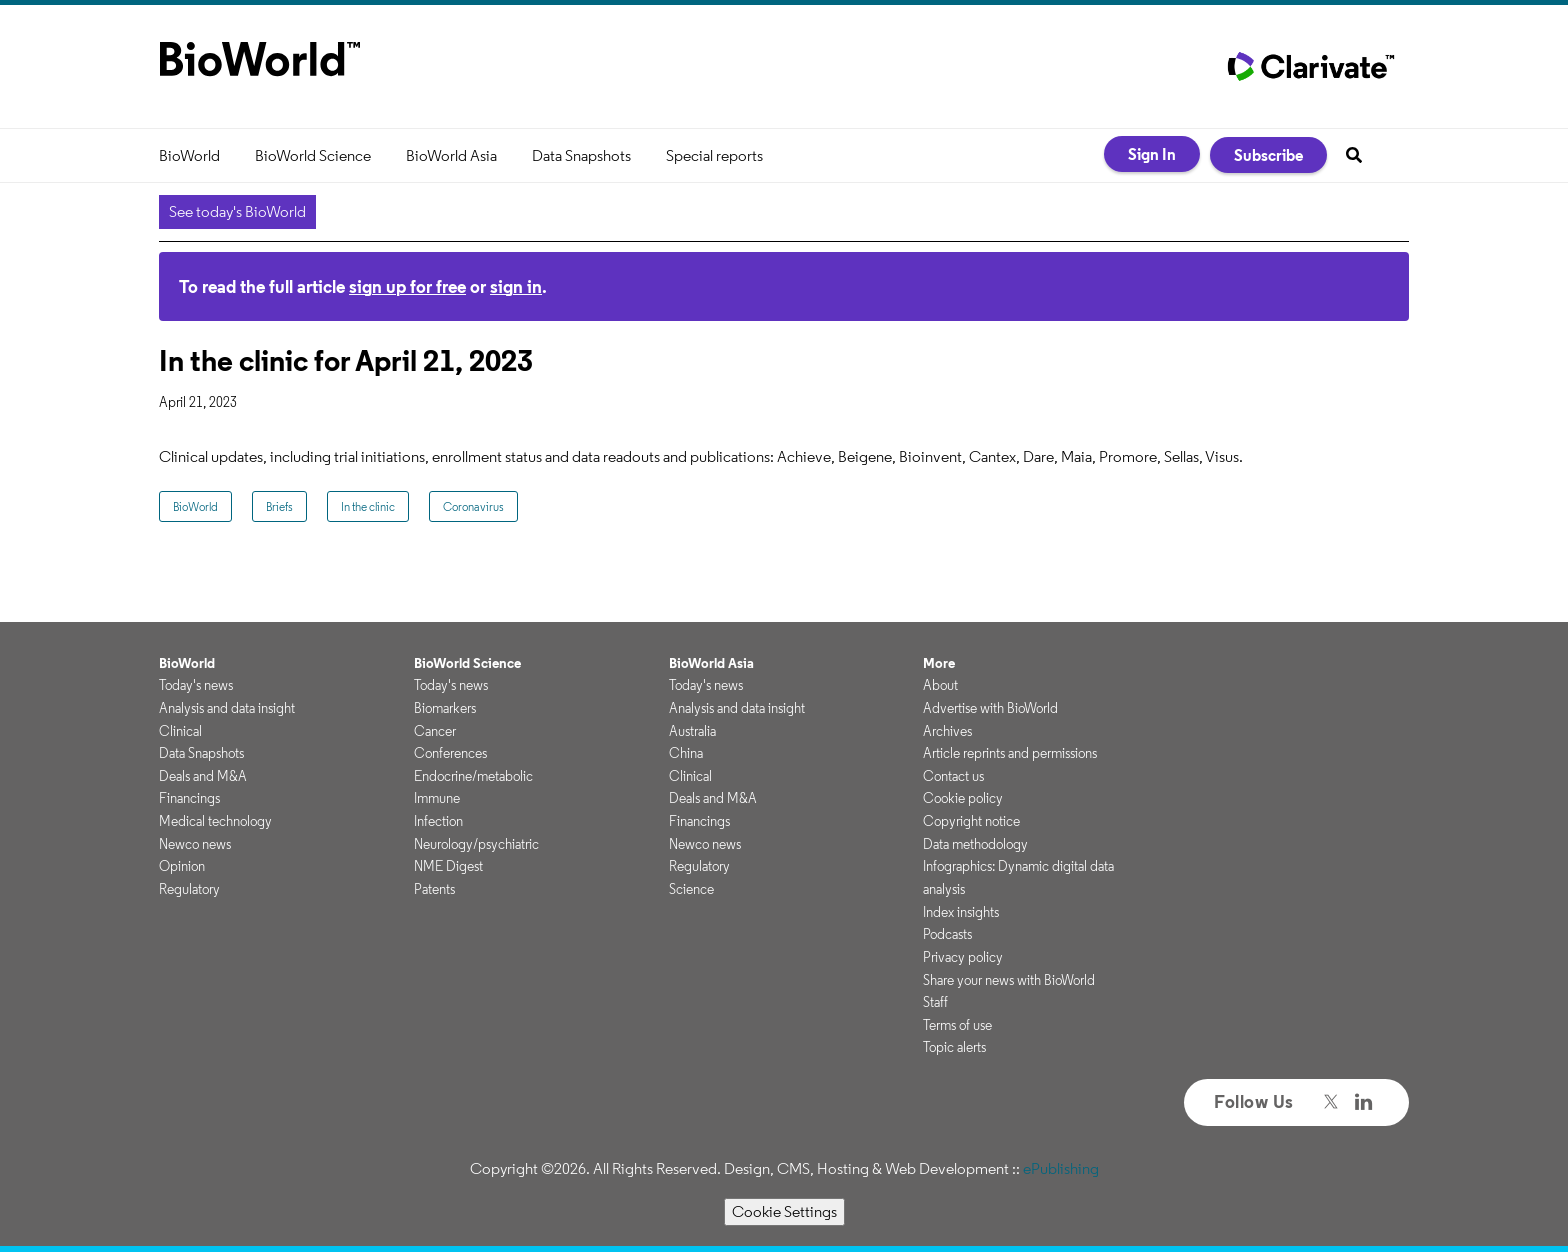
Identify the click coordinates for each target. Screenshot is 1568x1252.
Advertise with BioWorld (990, 708)
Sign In (1152, 154)
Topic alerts (954, 1047)
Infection (438, 821)
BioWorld (189, 155)
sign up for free (407, 286)
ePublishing (1061, 1168)
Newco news (195, 844)
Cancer (435, 731)
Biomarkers (445, 708)
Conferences (450, 753)
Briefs (279, 506)
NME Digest (448, 866)
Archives (947, 731)
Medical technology (215, 821)
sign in (516, 286)
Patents (434, 889)
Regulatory (189, 889)
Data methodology (975, 844)
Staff (935, 1002)
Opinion (182, 866)
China (686, 753)
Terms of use (957, 1025)
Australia (692, 731)
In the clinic (368, 506)
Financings (189, 798)
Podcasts (947, 934)
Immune (437, 798)
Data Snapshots (581, 155)
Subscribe (1268, 155)
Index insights (961, 912)
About (940, 685)
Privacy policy (963, 957)
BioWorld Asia (451, 155)
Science (691, 889)
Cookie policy (963, 798)
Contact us (953, 776)
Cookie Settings (784, 1211)
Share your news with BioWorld (1009, 980)
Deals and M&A (203, 776)
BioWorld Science (313, 155)
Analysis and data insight (227, 708)
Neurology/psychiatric (476, 844)
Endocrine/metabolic (473, 776)
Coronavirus (473, 506)
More (939, 663)
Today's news (196, 685)
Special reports (714, 155)
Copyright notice (971, 821)
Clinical (180, 731)
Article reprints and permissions (1010, 753)
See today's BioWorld (237, 211)
